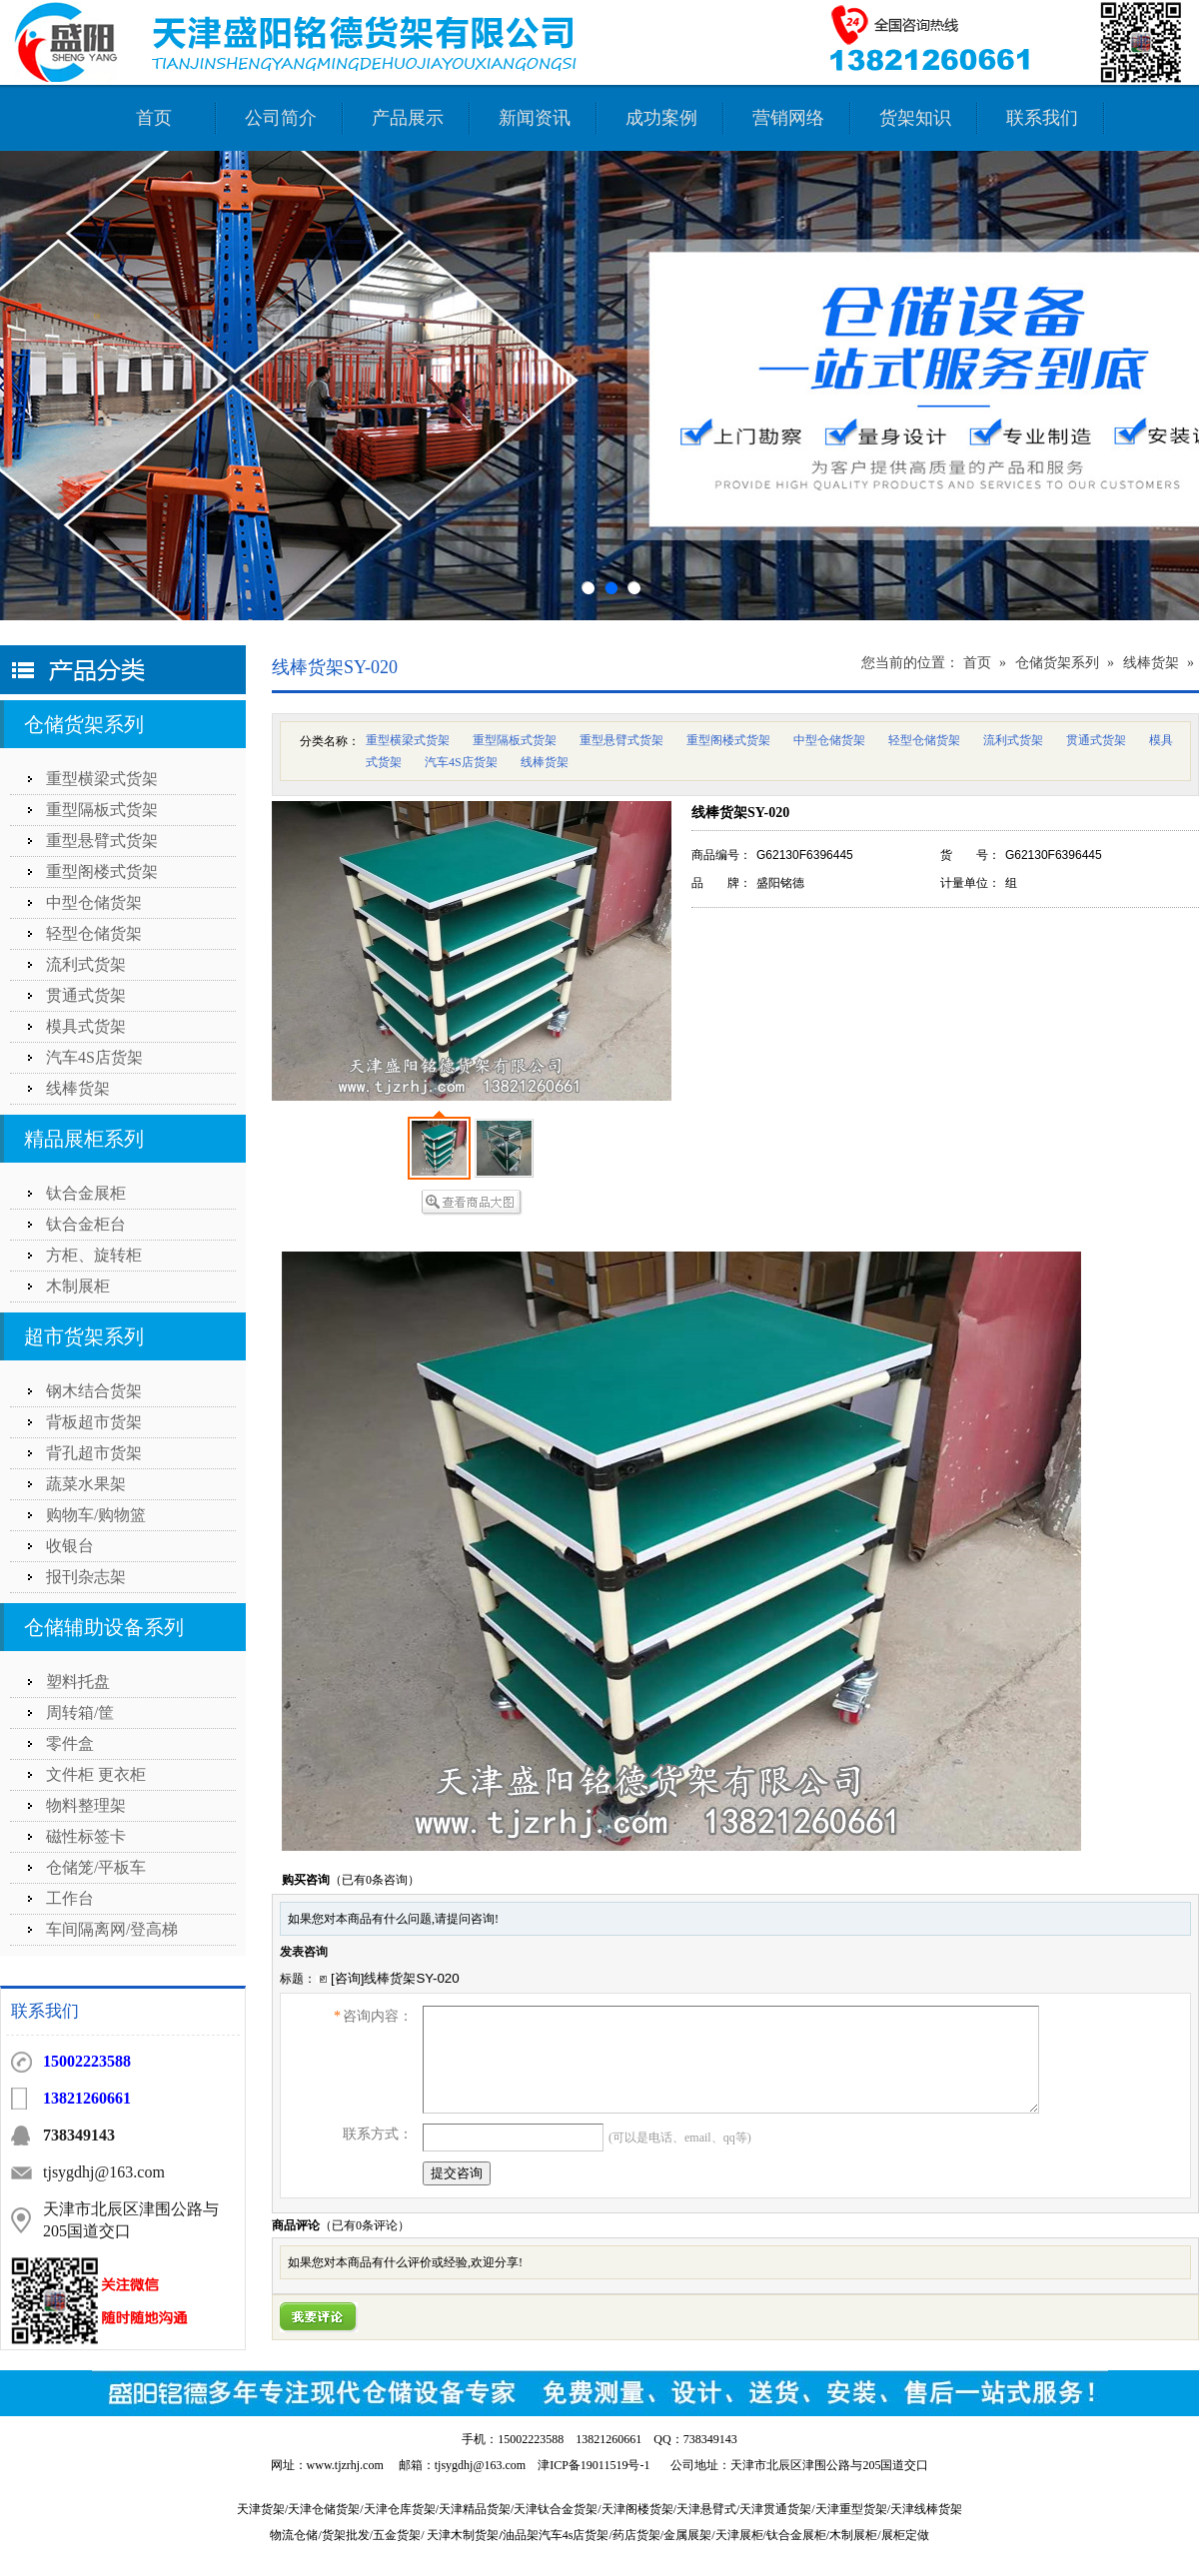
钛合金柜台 (86, 1224)
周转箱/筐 (80, 1712)
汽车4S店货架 (94, 1057)
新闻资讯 (535, 118)
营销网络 (788, 118)
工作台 (70, 1898)
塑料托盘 (78, 1681)
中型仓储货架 (94, 902)
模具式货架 (86, 1026)
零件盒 (70, 1743)
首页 (154, 118)
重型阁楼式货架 (102, 871)
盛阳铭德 (780, 883)
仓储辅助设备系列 (104, 1627)
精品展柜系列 (84, 1139)
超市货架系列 (84, 1336)
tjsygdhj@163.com (480, 2465)
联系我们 (1042, 118)
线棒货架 (78, 1088)
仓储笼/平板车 (96, 1867)
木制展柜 (78, 1286)
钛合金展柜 (86, 1193)
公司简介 (281, 118)
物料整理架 (86, 1805)
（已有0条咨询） (375, 1880)
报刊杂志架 (86, 1576)
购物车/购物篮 (96, 1514)
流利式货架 (86, 964)
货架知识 (915, 118)
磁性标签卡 (86, 1836)
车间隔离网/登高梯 (112, 1929)
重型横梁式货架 (102, 778)
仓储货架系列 (84, 724)
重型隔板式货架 (102, 809)
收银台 (70, 1545)
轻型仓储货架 (94, 933)
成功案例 (661, 118)
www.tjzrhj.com (345, 2465)
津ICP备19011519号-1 (593, 2465)
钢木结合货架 (94, 1390)
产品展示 (408, 118)
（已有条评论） (365, 2225)
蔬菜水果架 (86, 1483)
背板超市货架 (94, 1421)
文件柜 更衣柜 (96, 1774)
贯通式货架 (86, 995)
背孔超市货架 (94, 1452)
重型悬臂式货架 (102, 840)
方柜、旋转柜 (94, 1255)
